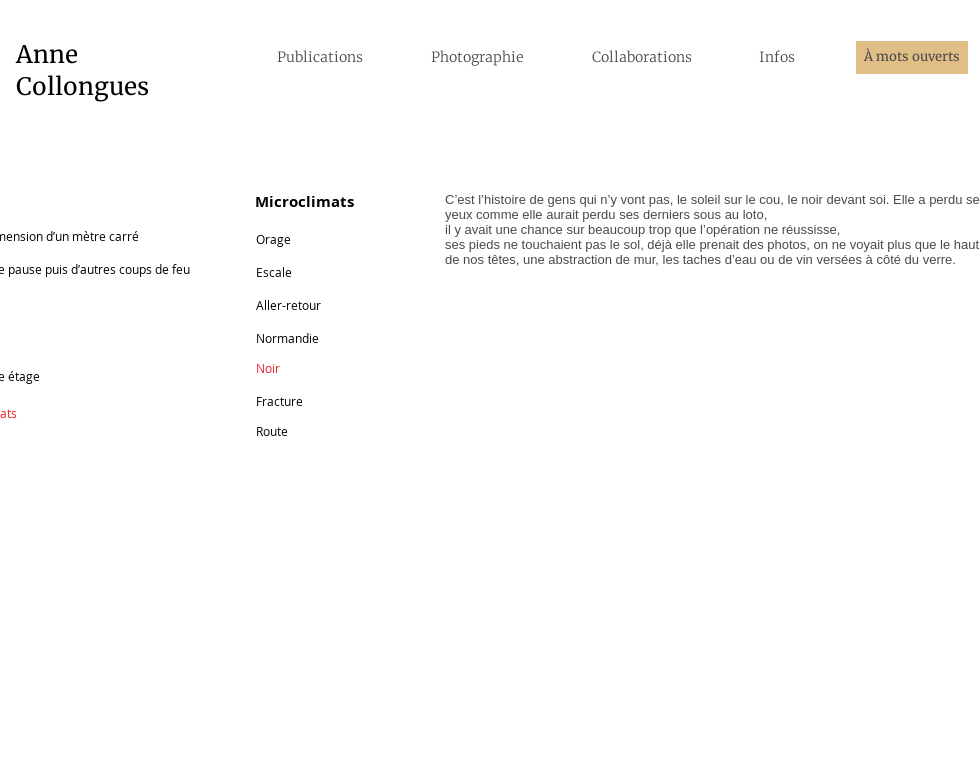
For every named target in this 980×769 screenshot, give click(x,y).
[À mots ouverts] (912, 57)
